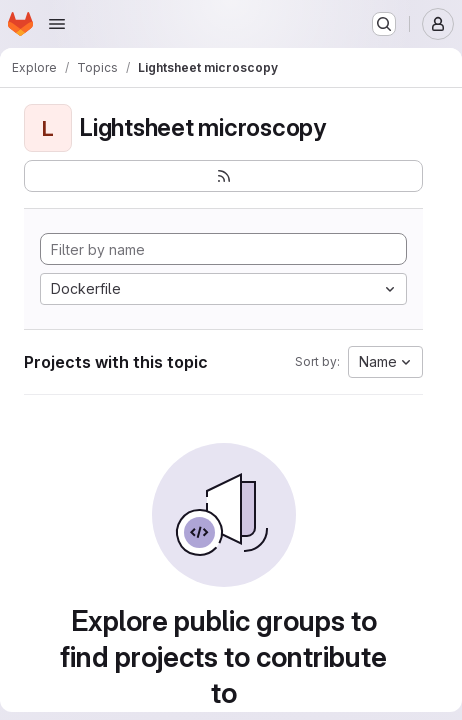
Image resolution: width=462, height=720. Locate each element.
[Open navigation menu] (57, 24)
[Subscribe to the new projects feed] (223, 176)
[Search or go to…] (384, 24)
